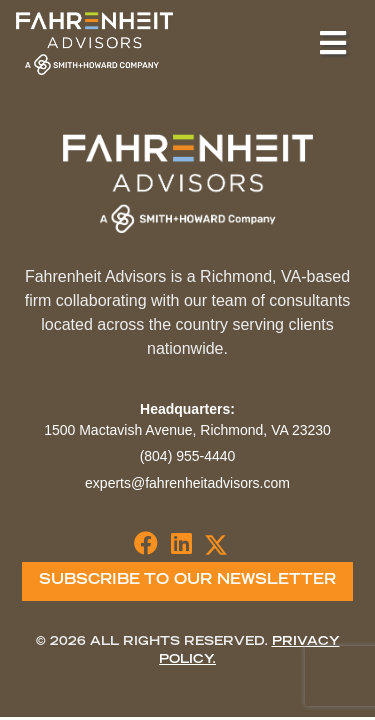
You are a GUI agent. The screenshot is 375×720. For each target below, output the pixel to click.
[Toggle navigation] (333, 43)
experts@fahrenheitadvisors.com (187, 483)
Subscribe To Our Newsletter (187, 581)
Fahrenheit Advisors (94, 43)
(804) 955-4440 (188, 456)
